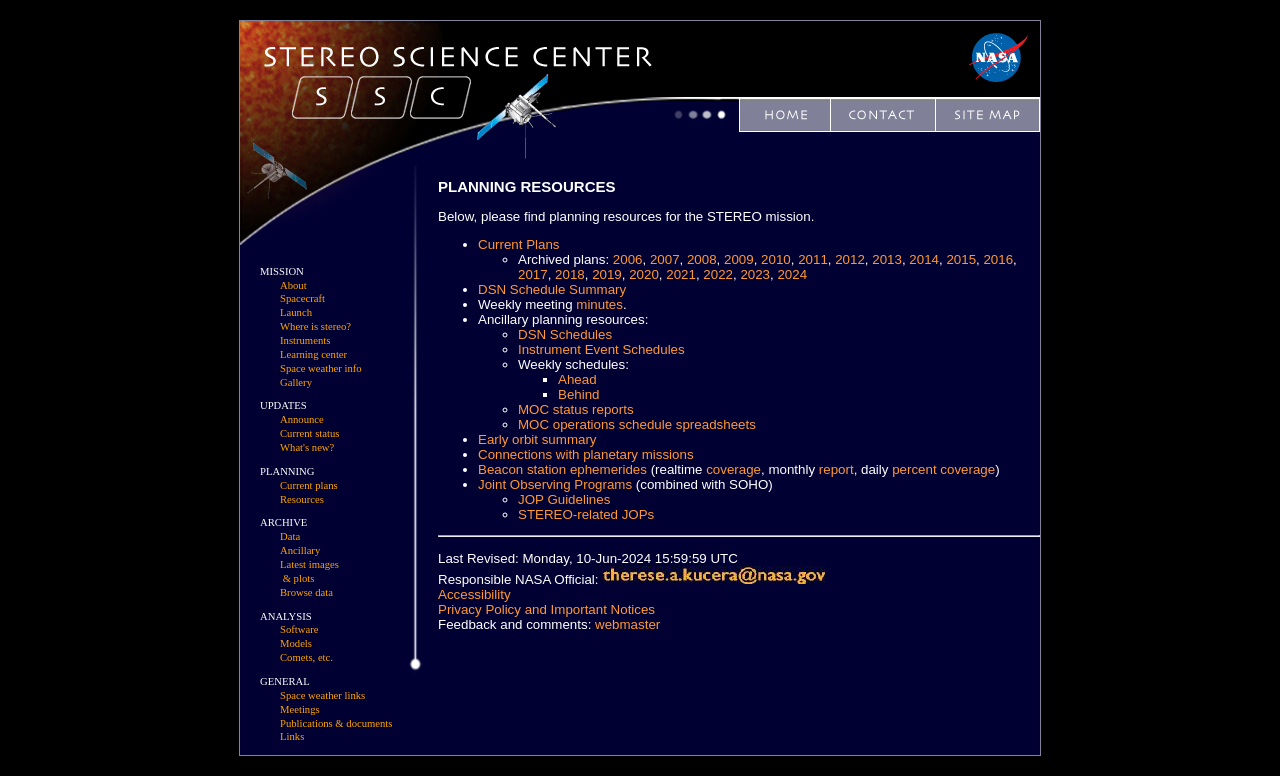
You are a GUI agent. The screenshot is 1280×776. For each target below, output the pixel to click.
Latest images (309, 564)
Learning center (313, 354)
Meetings (300, 709)
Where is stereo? (315, 326)
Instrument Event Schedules (601, 349)
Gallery (296, 382)
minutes (599, 304)
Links (292, 736)
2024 (792, 274)
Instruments (305, 340)
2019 (607, 274)
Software (299, 629)
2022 (718, 274)
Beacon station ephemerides (562, 469)
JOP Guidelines (564, 499)
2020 (644, 274)
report (836, 469)
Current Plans (519, 244)
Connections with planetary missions (586, 454)
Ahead (577, 379)
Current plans (309, 485)
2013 (887, 259)
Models (296, 643)
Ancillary (300, 550)
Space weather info (321, 368)
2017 (533, 274)
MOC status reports (576, 409)
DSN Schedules (565, 334)
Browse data (306, 592)
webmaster (627, 624)
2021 (681, 274)
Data (290, 536)
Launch (296, 312)
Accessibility (474, 594)
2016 (998, 259)
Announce (302, 419)
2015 (961, 259)
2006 (628, 259)
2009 (739, 259)
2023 (755, 274)
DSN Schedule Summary (552, 289)
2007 (665, 259)
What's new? (307, 447)
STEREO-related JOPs (586, 514)
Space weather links (322, 695)
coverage (733, 469)
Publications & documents (336, 723)
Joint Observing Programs (555, 484)
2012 (850, 259)
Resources (302, 499)
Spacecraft (302, 298)
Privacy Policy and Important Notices (546, 609)
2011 (813, 259)
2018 (570, 274)
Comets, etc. (306, 657)
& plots (299, 578)
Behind (579, 394)
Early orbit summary (537, 439)
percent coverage (943, 469)
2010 (776, 259)
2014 (924, 259)
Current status (310, 433)
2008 (702, 259)
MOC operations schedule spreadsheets (637, 424)
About (293, 285)
